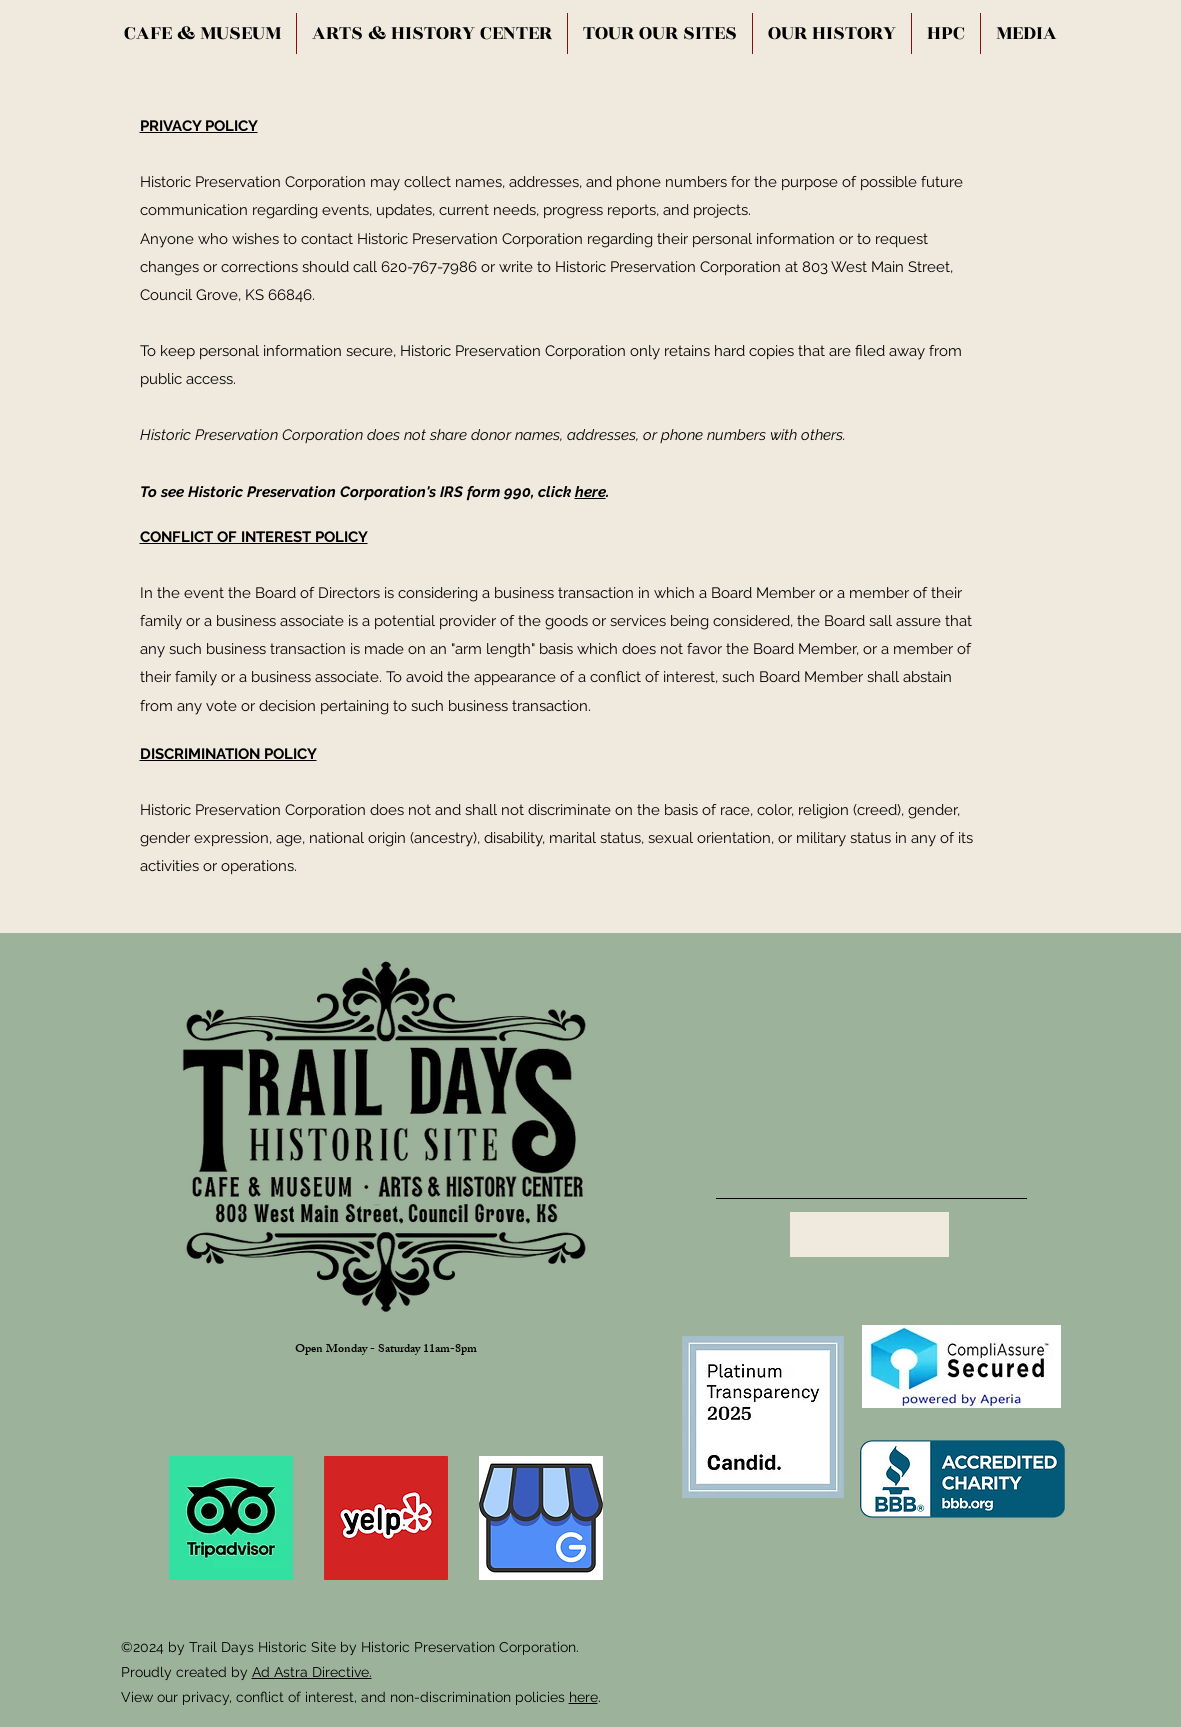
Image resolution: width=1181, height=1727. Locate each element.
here (590, 492)
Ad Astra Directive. (312, 1672)
